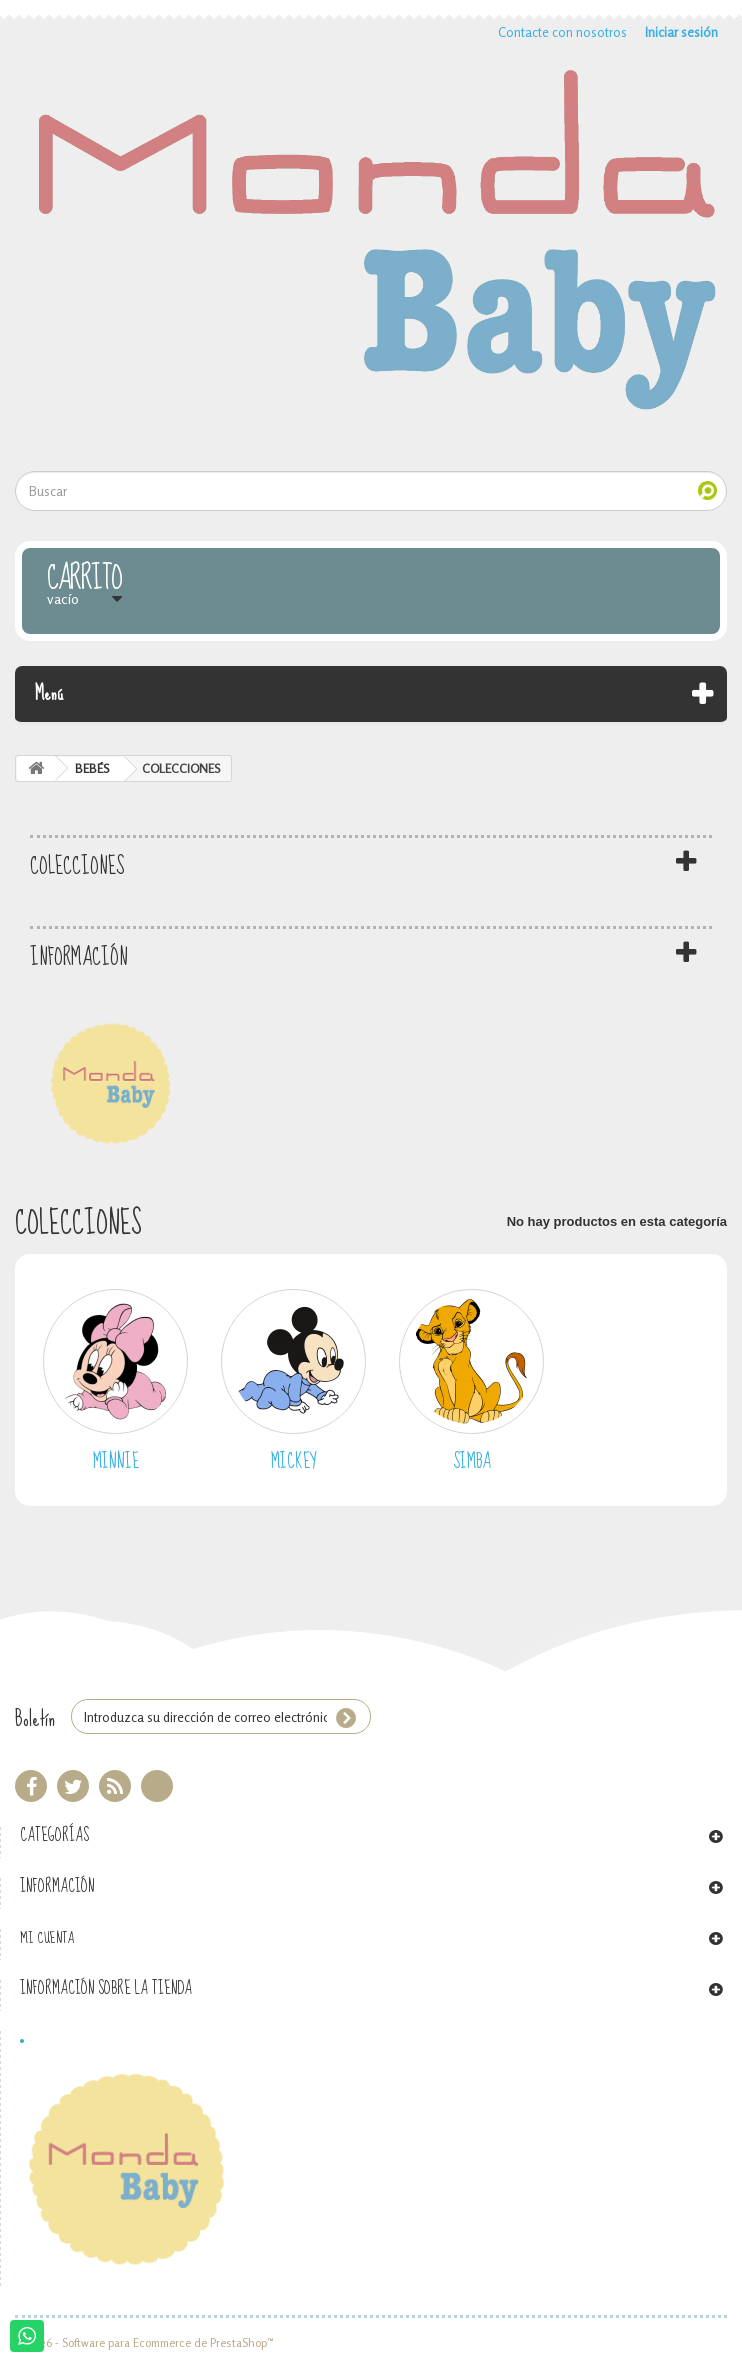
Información (79, 957)
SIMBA (472, 1461)
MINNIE (116, 1461)
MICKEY (294, 1461)
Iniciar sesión (681, 32)
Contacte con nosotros (562, 32)
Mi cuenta (47, 1938)
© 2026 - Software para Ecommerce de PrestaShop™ (144, 2343)
